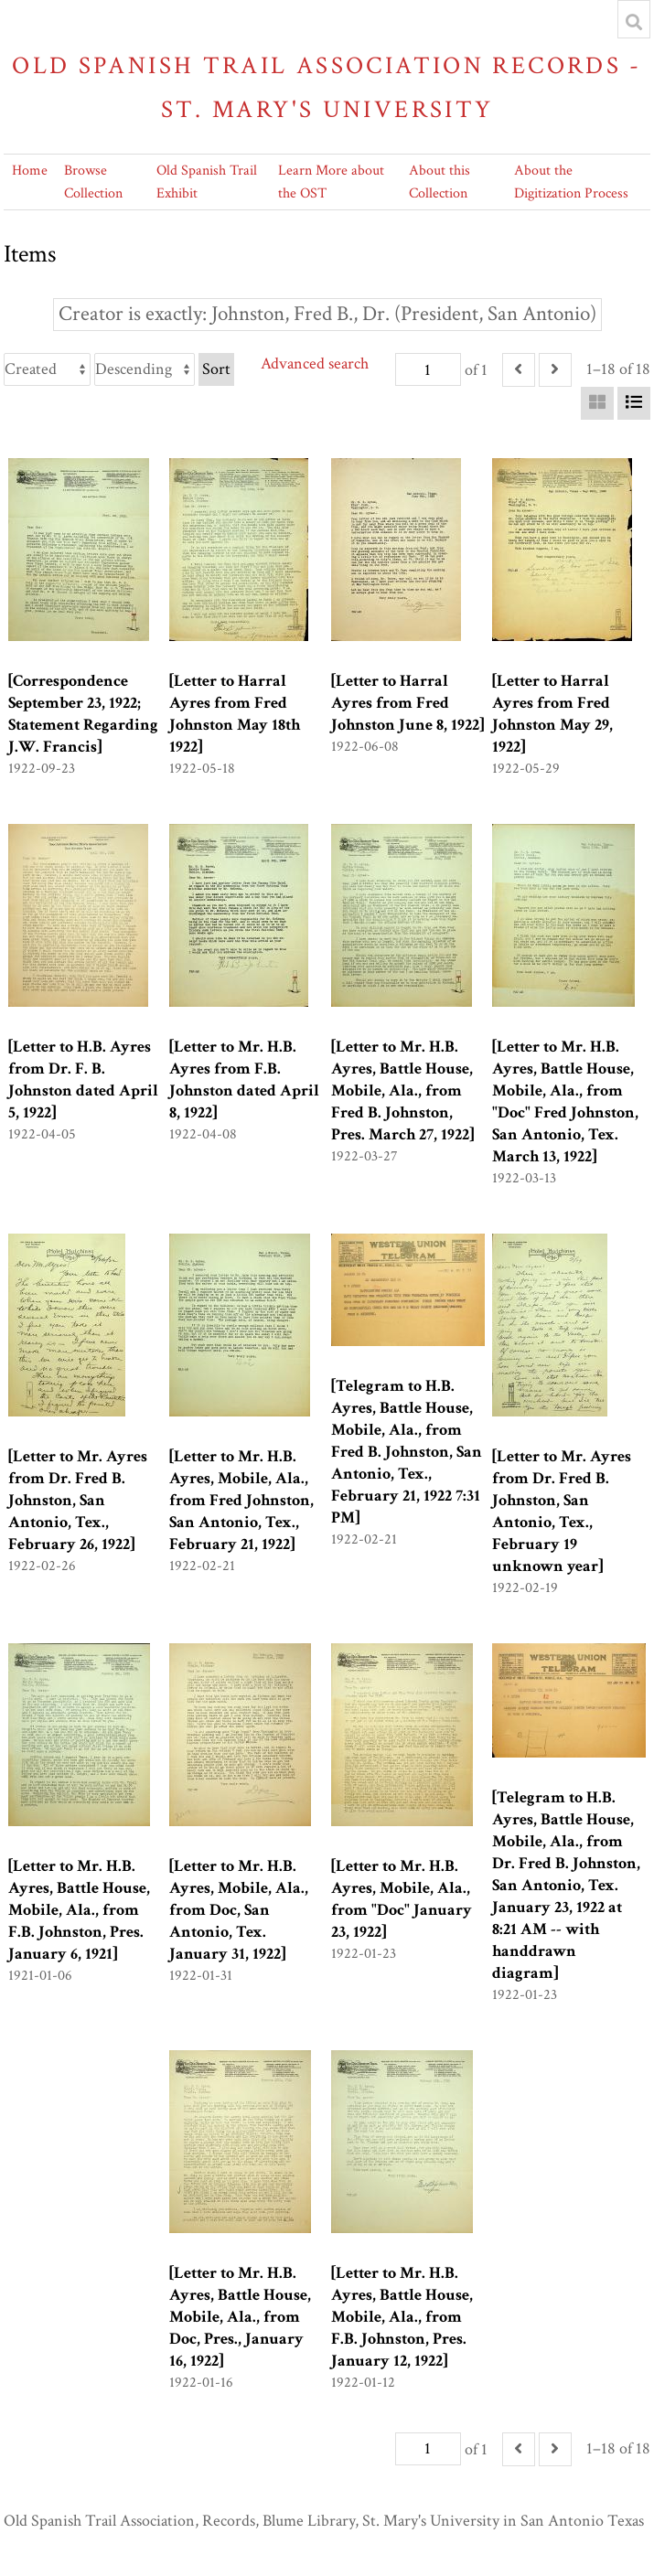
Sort (216, 368)
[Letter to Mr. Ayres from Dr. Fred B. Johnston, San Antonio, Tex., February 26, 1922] (77, 1500)
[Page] (428, 369)
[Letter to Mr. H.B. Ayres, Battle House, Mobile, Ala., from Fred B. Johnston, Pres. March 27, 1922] (402, 1090)
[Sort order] (144, 369)
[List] (633, 403)
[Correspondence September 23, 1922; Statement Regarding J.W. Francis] (83, 713)
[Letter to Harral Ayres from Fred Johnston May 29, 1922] (552, 713)
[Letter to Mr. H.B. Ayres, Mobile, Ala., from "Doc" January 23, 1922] (401, 1898)
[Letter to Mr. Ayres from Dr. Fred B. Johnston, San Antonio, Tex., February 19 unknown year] (561, 1511)
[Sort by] (47, 369)
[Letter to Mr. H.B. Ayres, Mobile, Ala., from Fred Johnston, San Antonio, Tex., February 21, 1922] (241, 1500)
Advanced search (315, 363)
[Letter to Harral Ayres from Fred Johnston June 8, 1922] (407, 702)
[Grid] (597, 403)
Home (30, 170)
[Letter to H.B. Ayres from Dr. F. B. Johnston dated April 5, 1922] (83, 1079)
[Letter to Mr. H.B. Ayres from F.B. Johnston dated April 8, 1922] (244, 1079)
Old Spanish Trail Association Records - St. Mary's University (327, 87)
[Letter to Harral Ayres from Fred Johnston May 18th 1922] (234, 713)
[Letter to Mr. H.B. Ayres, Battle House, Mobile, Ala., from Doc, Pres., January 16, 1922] (240, 2316)
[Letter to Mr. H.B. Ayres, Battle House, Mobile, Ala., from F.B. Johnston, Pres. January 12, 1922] (402, 2316)
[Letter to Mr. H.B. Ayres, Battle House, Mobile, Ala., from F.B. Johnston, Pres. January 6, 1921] (79, 1909)
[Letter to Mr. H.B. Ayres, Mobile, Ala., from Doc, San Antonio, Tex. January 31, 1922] (238, 1909)
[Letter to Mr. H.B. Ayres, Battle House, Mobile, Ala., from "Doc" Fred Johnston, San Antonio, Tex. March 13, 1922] (565, 1101)
